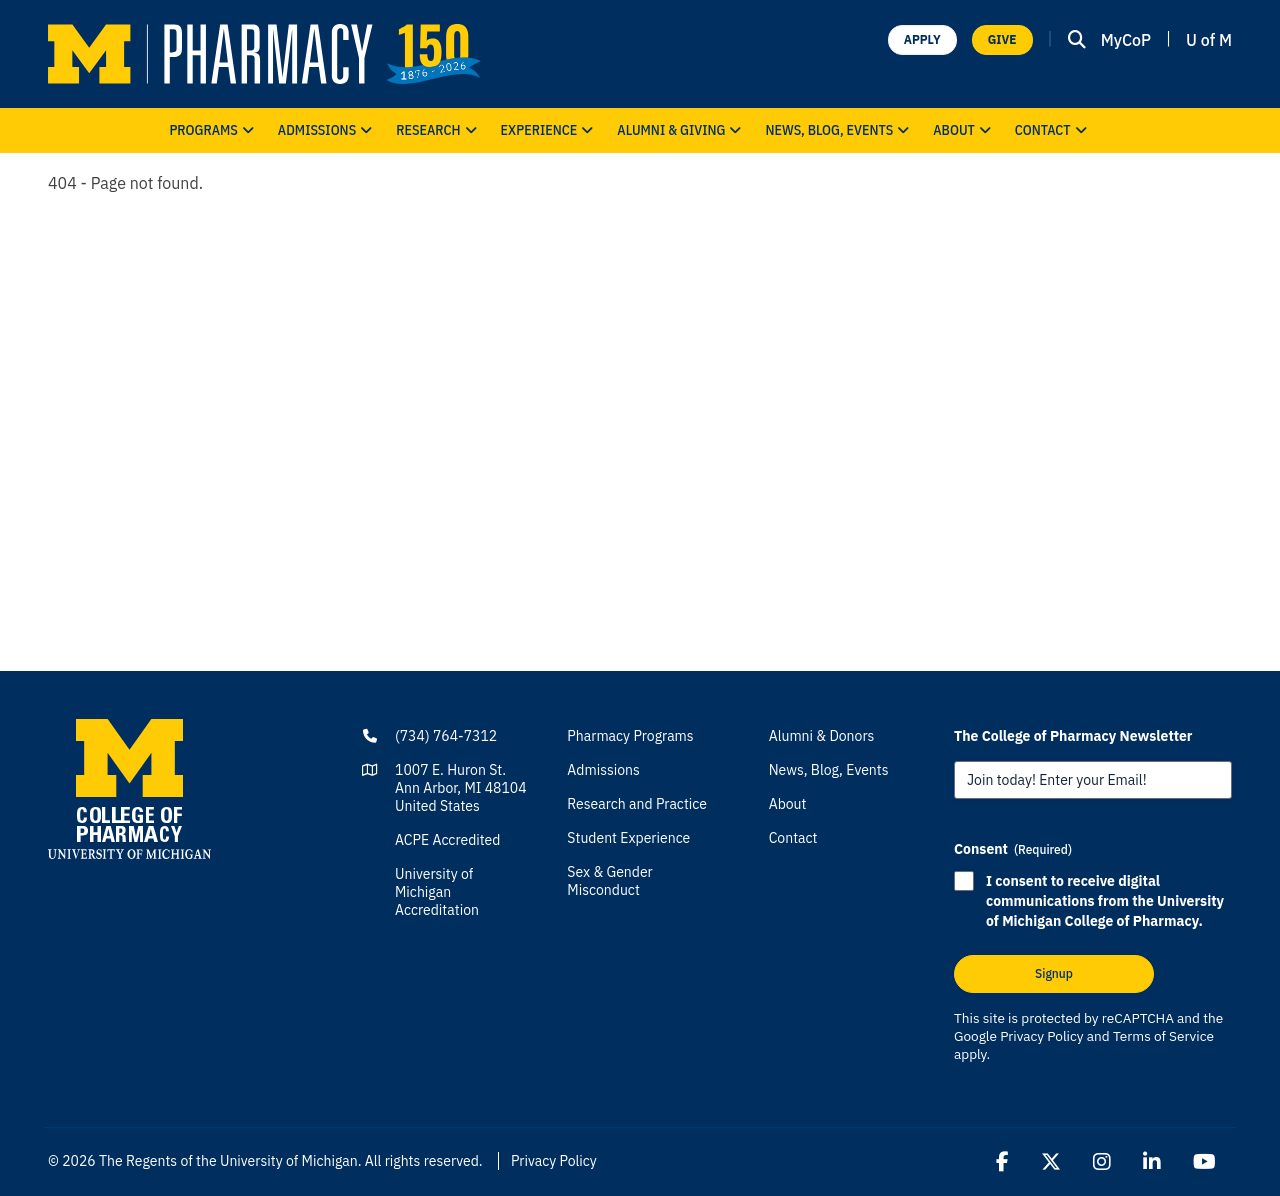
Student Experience (628, 838)
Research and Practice (637, 804)
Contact (1053, 130)
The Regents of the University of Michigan (228, 1161)
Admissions (327, 130)
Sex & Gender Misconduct (609, 881)
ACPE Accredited (447, 840)
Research (438, 130)
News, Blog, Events (839, 130)
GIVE (1002, 39)
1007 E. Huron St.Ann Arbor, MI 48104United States (461, 788)
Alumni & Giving (681, 130)
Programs (213, 130)
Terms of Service (1163, 1036)
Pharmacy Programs (630, 736)
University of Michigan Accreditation (437, 892)
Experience (549, 130)
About (964, 130)
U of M (1209, 40)
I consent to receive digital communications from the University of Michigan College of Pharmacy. (1105, 901)
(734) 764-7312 (446, 736)
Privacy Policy (1041, 1036)
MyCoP (1126, 40)
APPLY (922, 39)
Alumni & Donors (822, 736)
